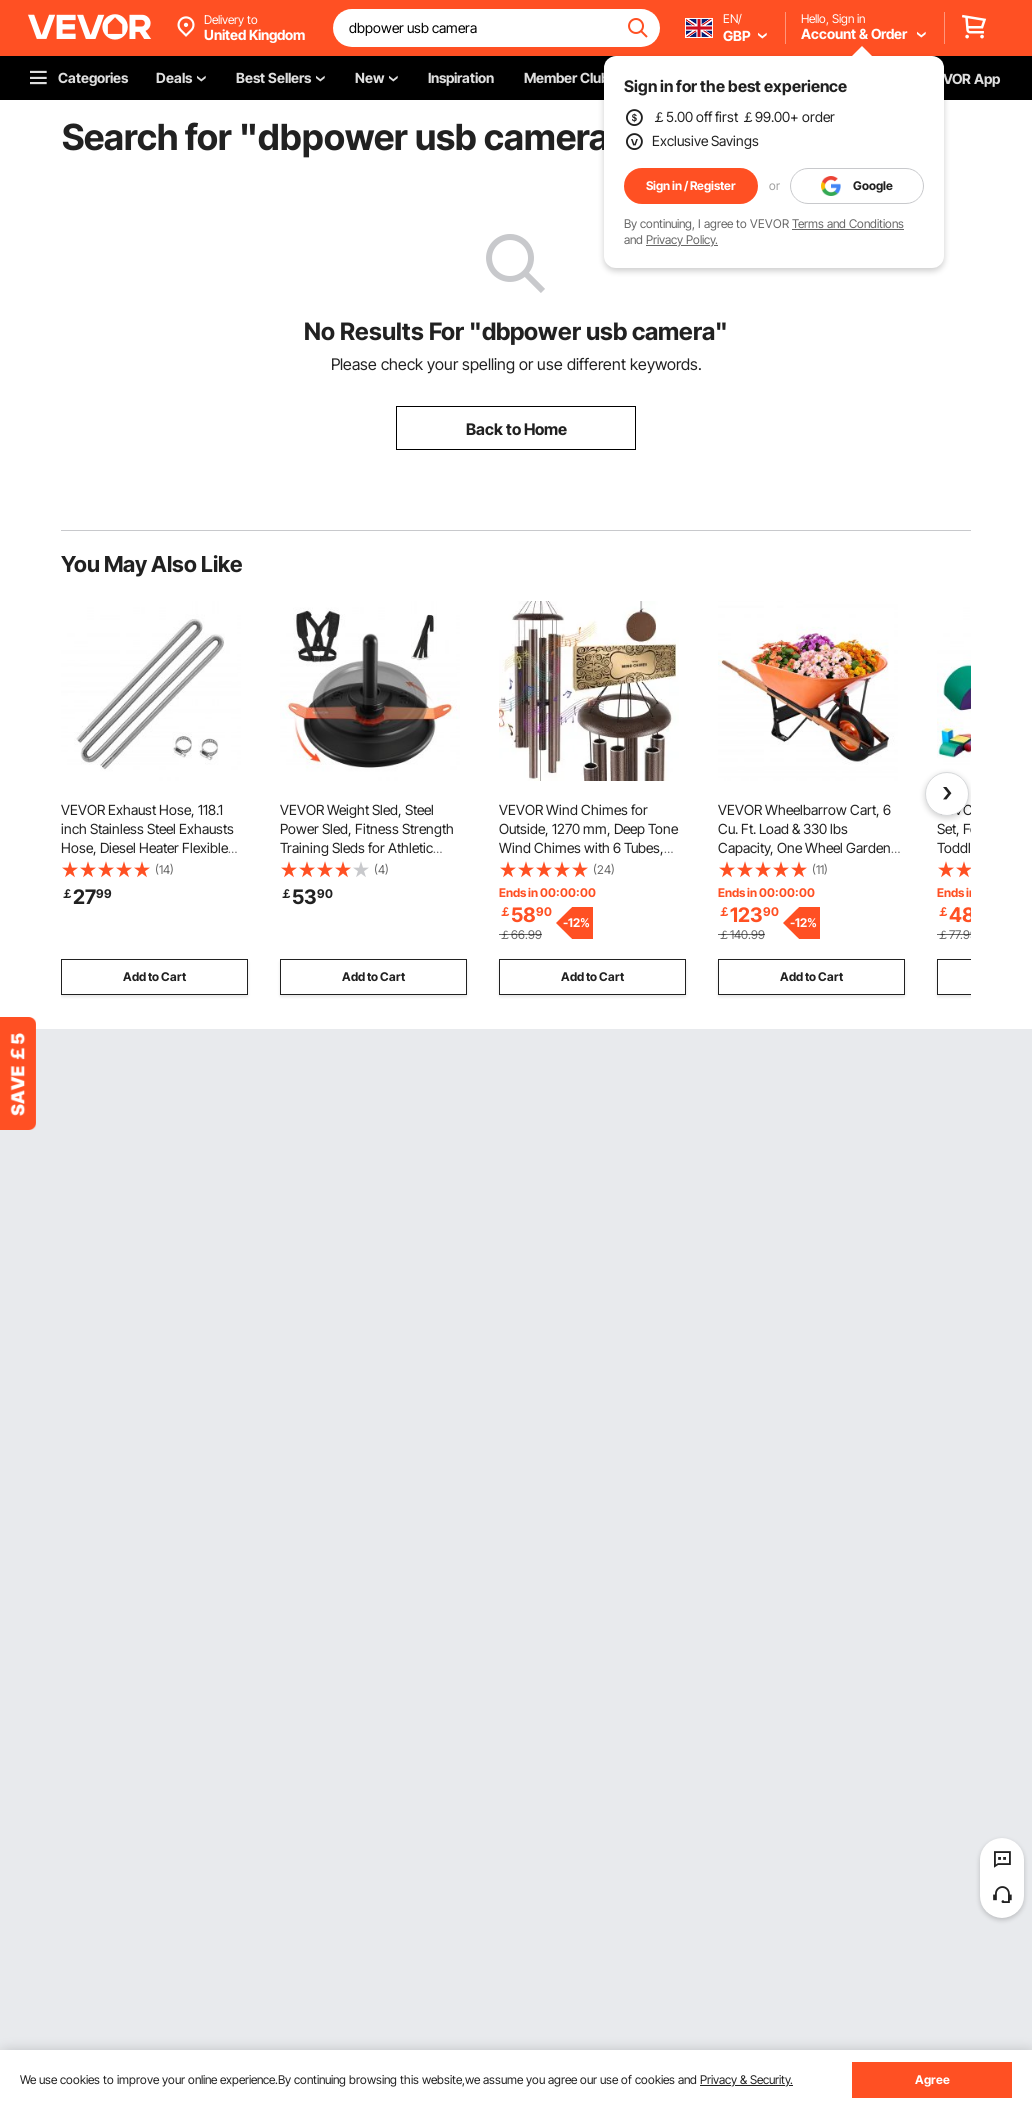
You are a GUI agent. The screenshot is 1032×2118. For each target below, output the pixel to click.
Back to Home (516, 429)
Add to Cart (154, 976)
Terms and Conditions (848, 223)
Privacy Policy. (682, 239)
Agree (932, 2079)
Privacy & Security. (746, 2079)
